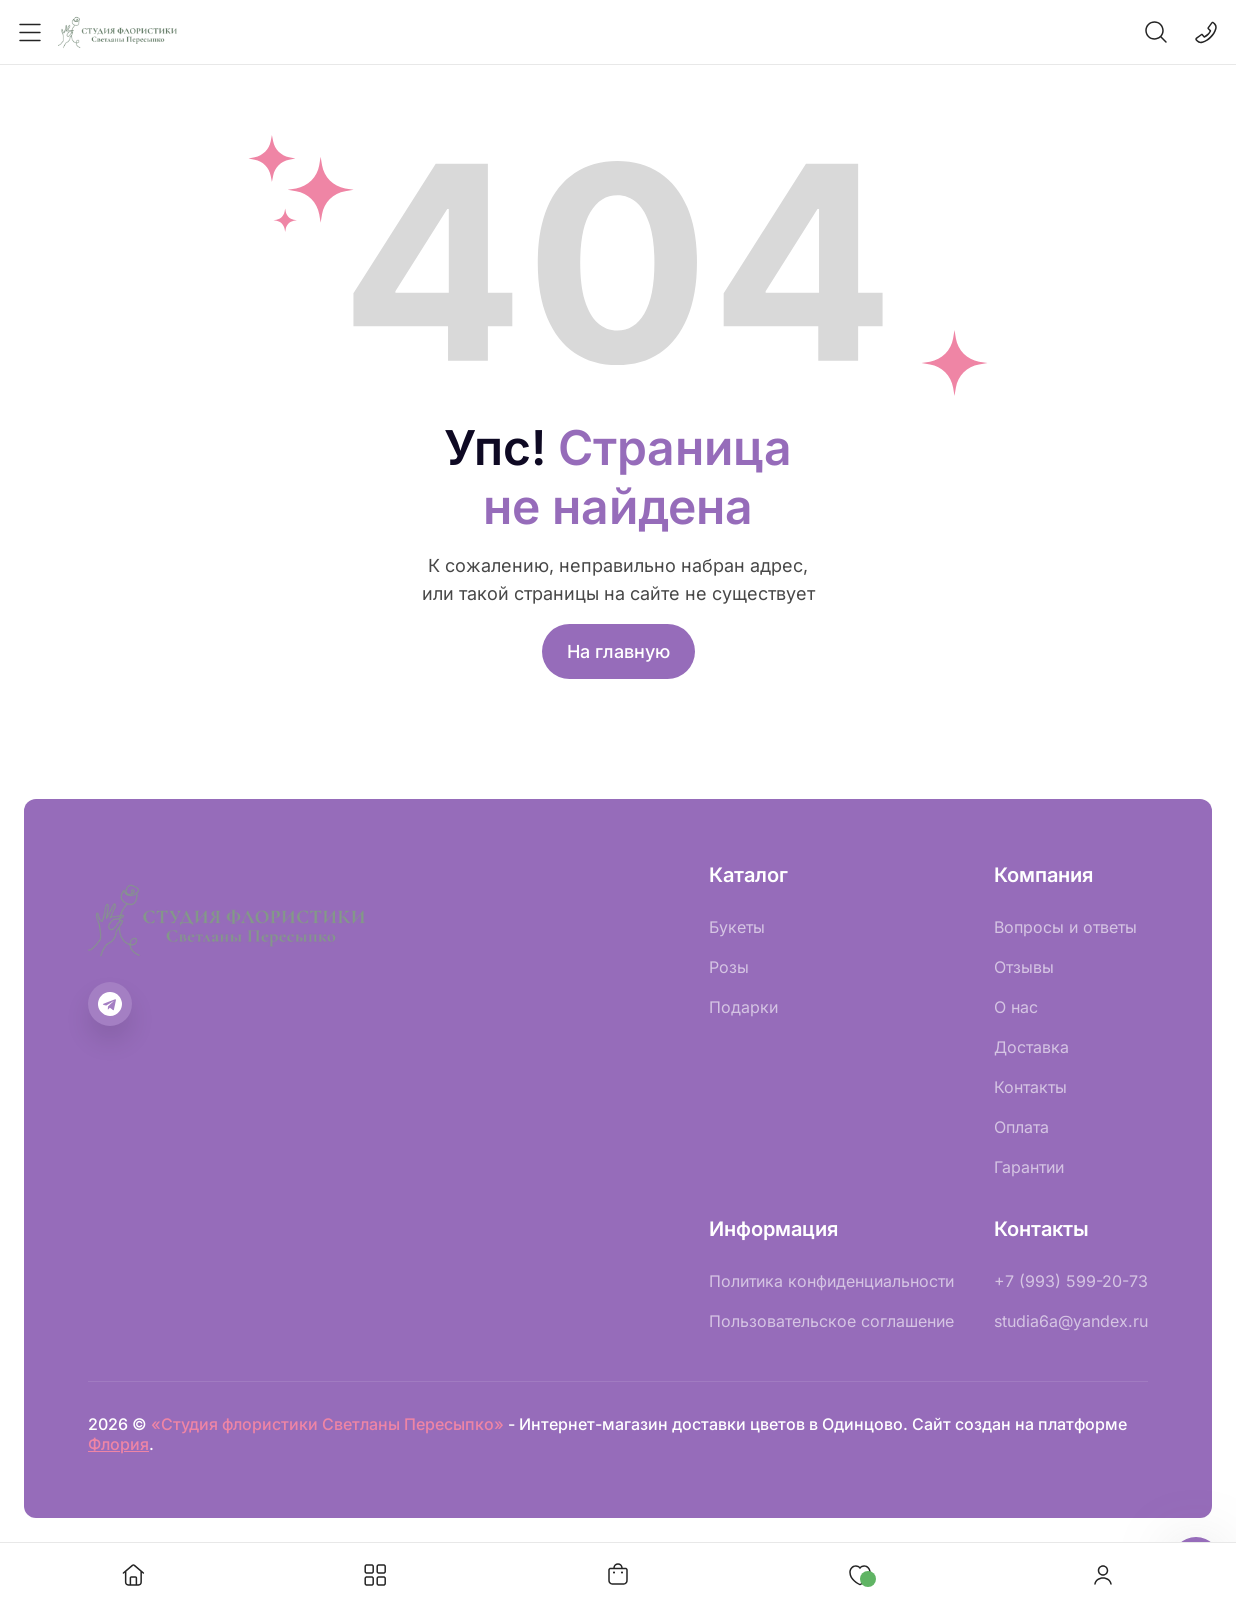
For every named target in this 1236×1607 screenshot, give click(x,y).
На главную (618, 651)
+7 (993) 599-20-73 (1071, 1281)
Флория (118, 1444)
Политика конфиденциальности (831, 1281)
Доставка (1031, 1047)
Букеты (737, 927)
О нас (1016, 1007)
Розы (729, 967)
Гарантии (1029, 1167)
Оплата (1021, 1127)
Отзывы (1024, 967)
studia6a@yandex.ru (1071, 1321)
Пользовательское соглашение (831, 1321)
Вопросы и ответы (1065, 927)
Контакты (1030, 1087)
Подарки (743, 1007)
